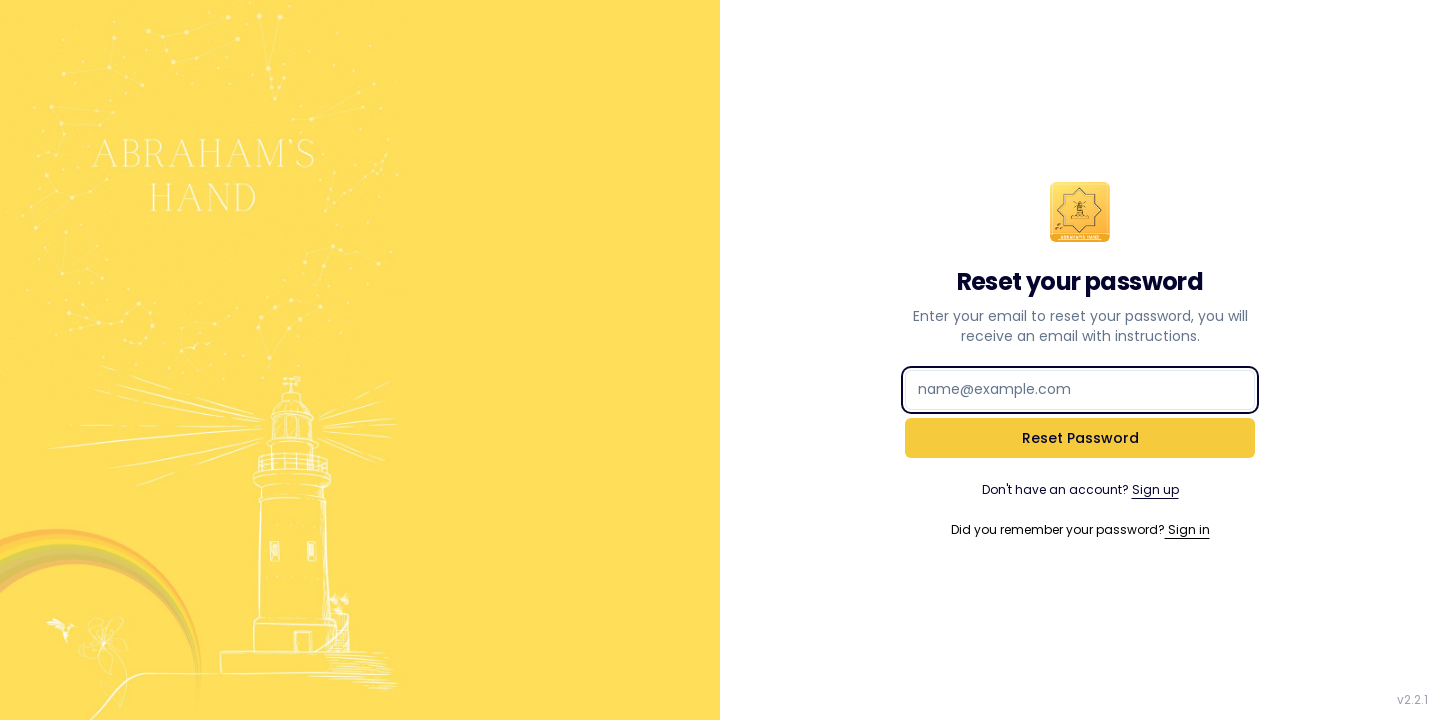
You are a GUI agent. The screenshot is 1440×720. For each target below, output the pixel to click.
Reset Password (1080, 438)
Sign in (1187, 529)
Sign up (1155, 489)
